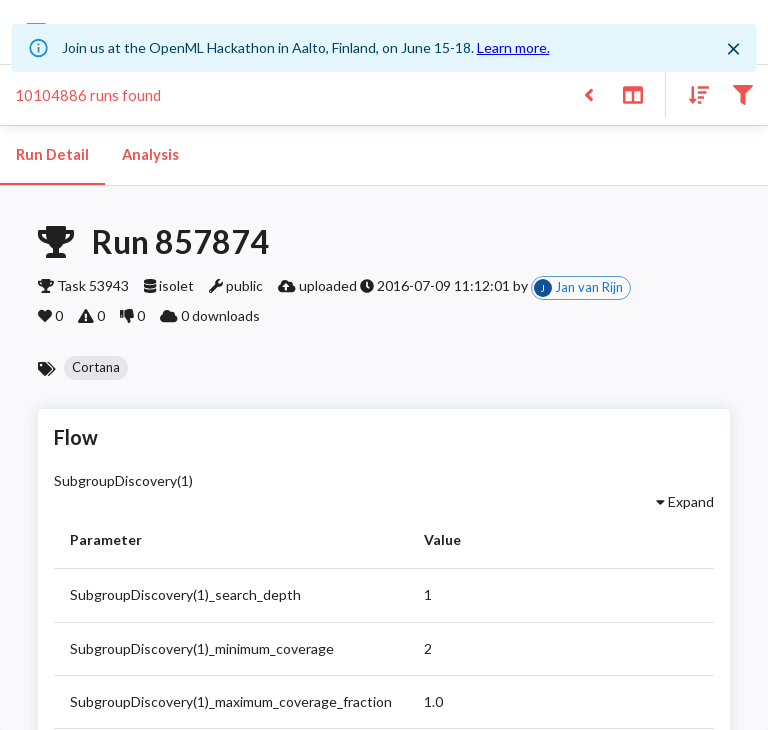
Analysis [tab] (150, 155)
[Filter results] (742, 93)
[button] (96, 368)
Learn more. (513, 47)
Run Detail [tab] (52, 155)
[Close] (733, 49)
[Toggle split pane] (632, 93)
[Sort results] (693, 93)
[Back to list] (588, 93)
